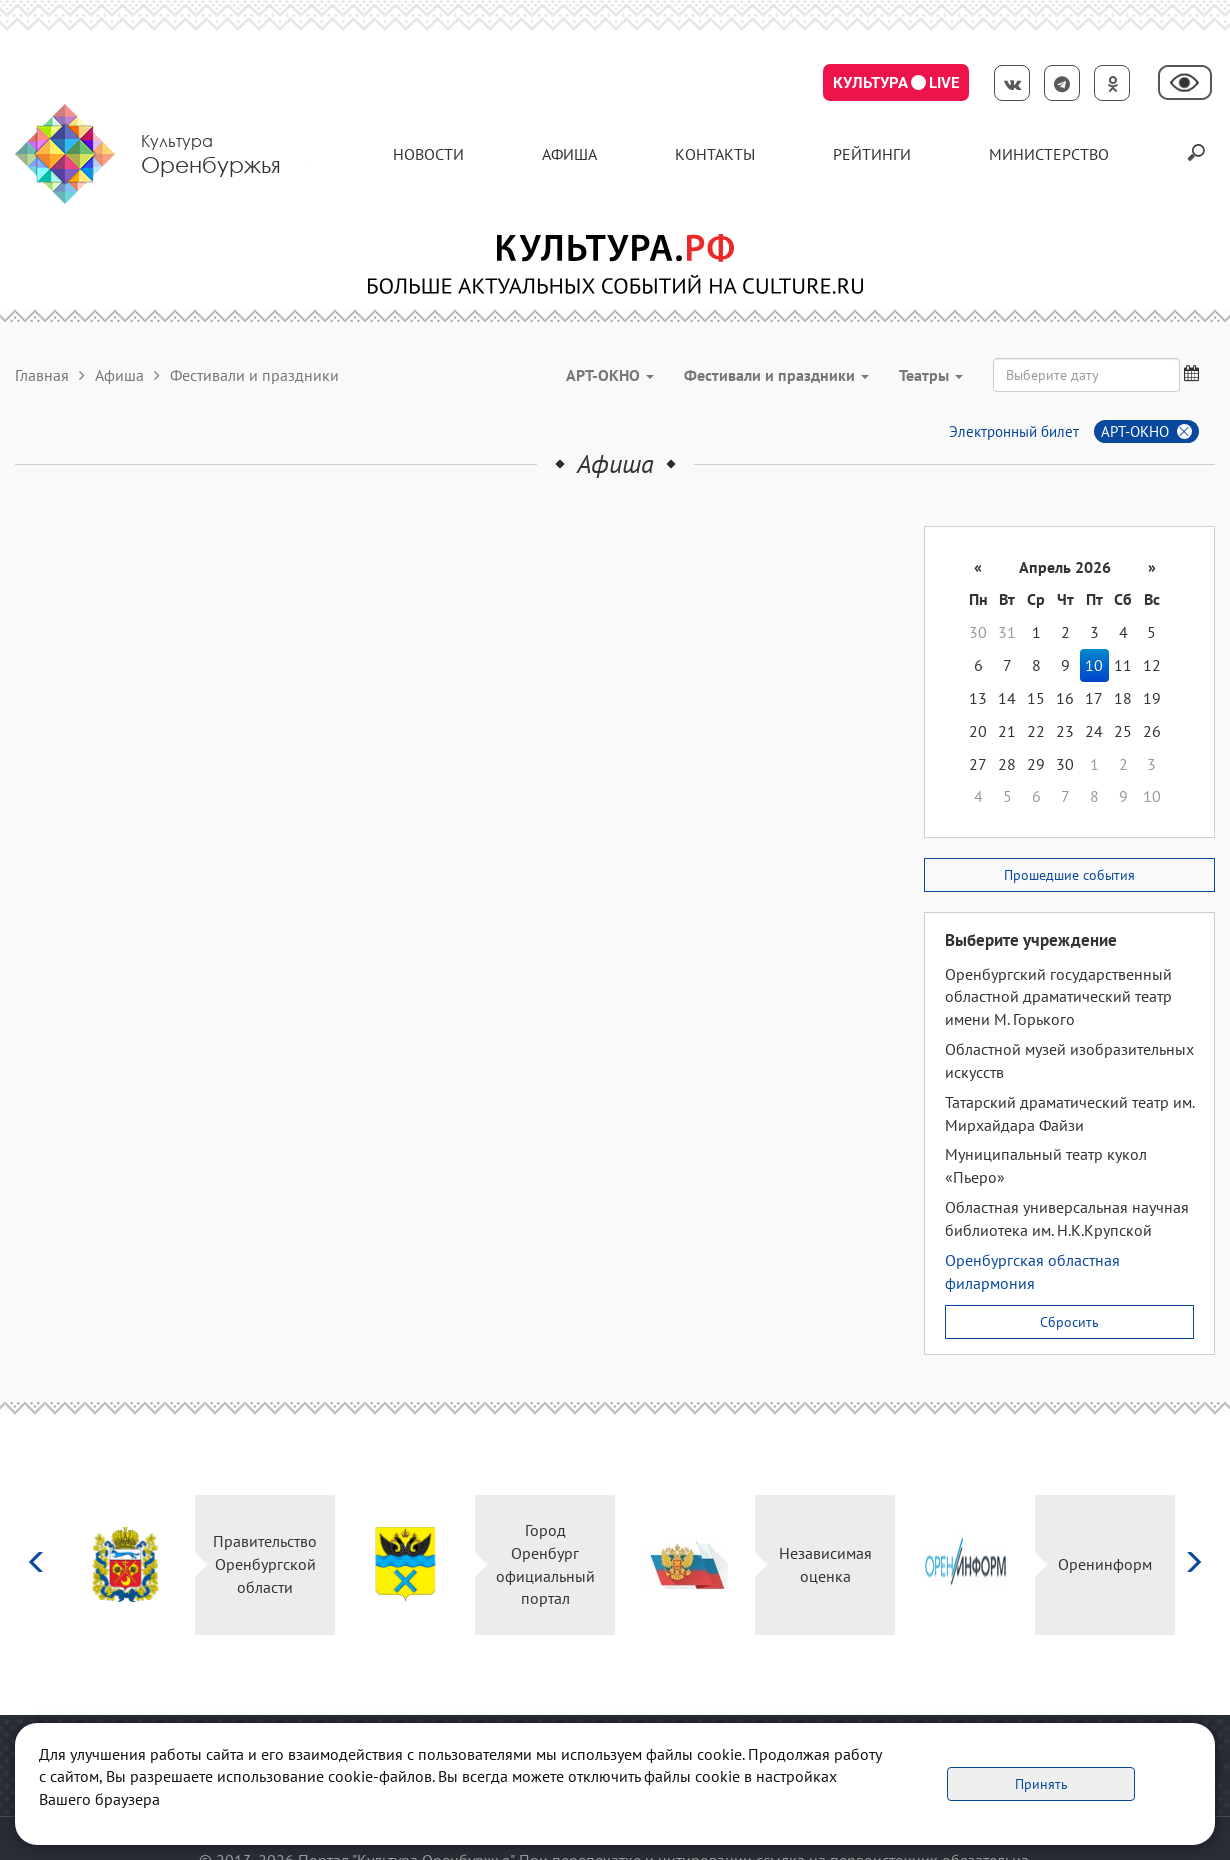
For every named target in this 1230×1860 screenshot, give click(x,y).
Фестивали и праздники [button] (776, 375)
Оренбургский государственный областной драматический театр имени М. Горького (1058, 997)
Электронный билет (1014, 431)
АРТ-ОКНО (1135, 431)
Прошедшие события (1069, 875)
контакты (715, 154)
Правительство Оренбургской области (265, 1564)
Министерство (1049, 154)
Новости (428, 154)
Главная (42, 375)
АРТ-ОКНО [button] (610, 375)
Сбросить (1069, 1322)
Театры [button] (931, 375)
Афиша (569, 154)
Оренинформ (1105, 1564)
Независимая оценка (825, 1564)
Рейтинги (872, 154)
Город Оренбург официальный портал (545, 1564)
